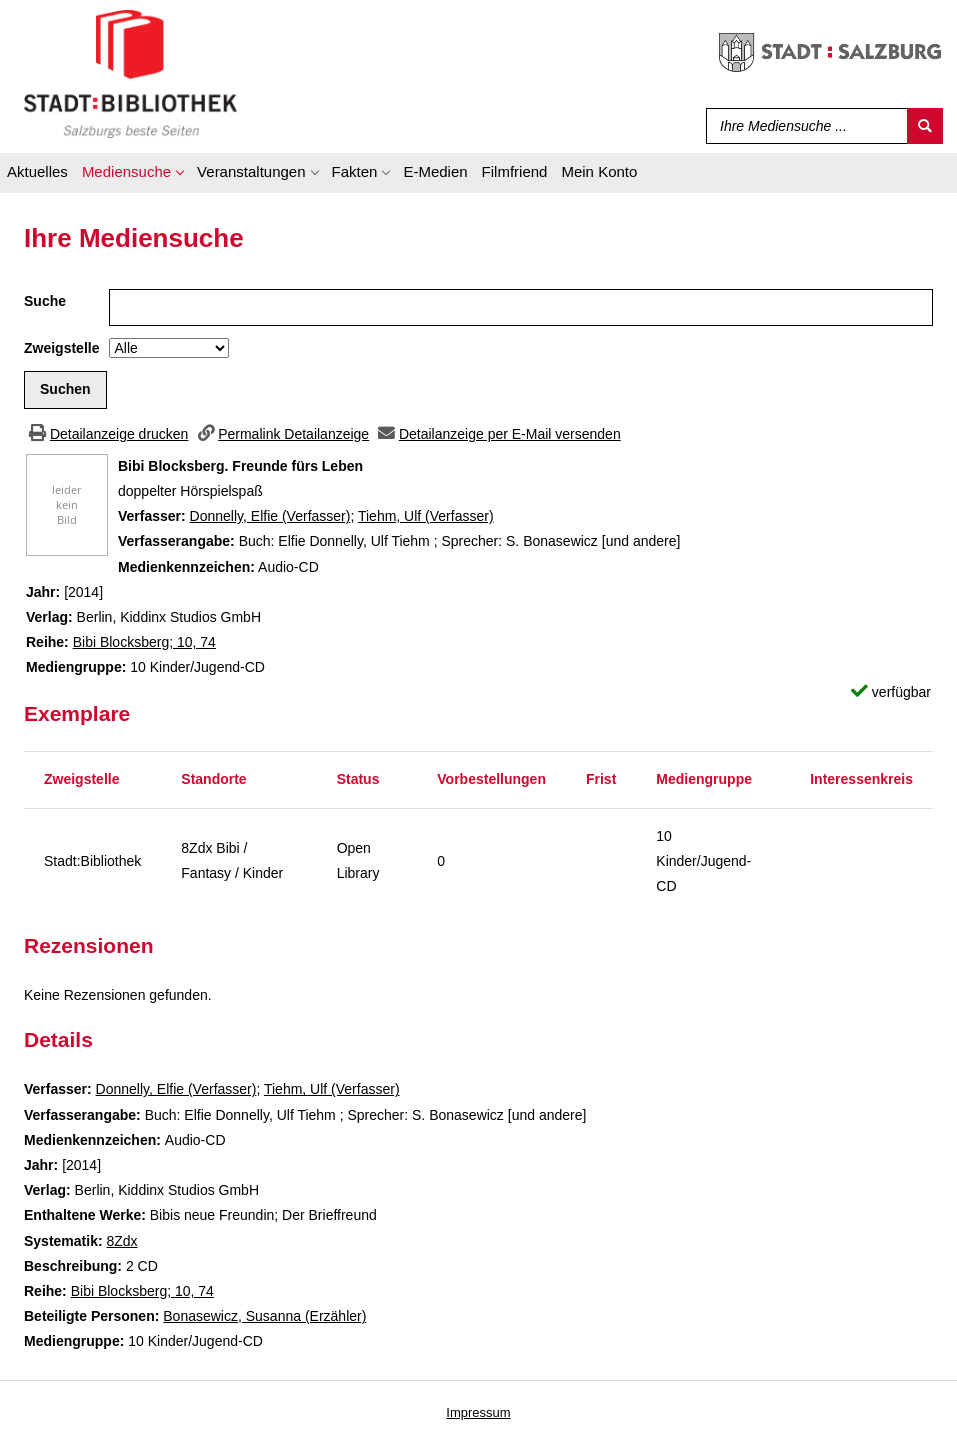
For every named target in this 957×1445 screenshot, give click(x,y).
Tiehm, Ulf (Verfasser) (426, 516)
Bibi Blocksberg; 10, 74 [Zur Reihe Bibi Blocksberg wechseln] (144, 642)
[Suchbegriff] (802, 126)
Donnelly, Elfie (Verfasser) (270, 516)
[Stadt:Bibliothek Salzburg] (130, 73)
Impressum (478, 1412)
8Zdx (121, 1241)
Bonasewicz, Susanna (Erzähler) (264, 1316)
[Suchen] (925, 126)
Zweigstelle (61, 348)
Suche (45, 301)
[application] (132, 175)
